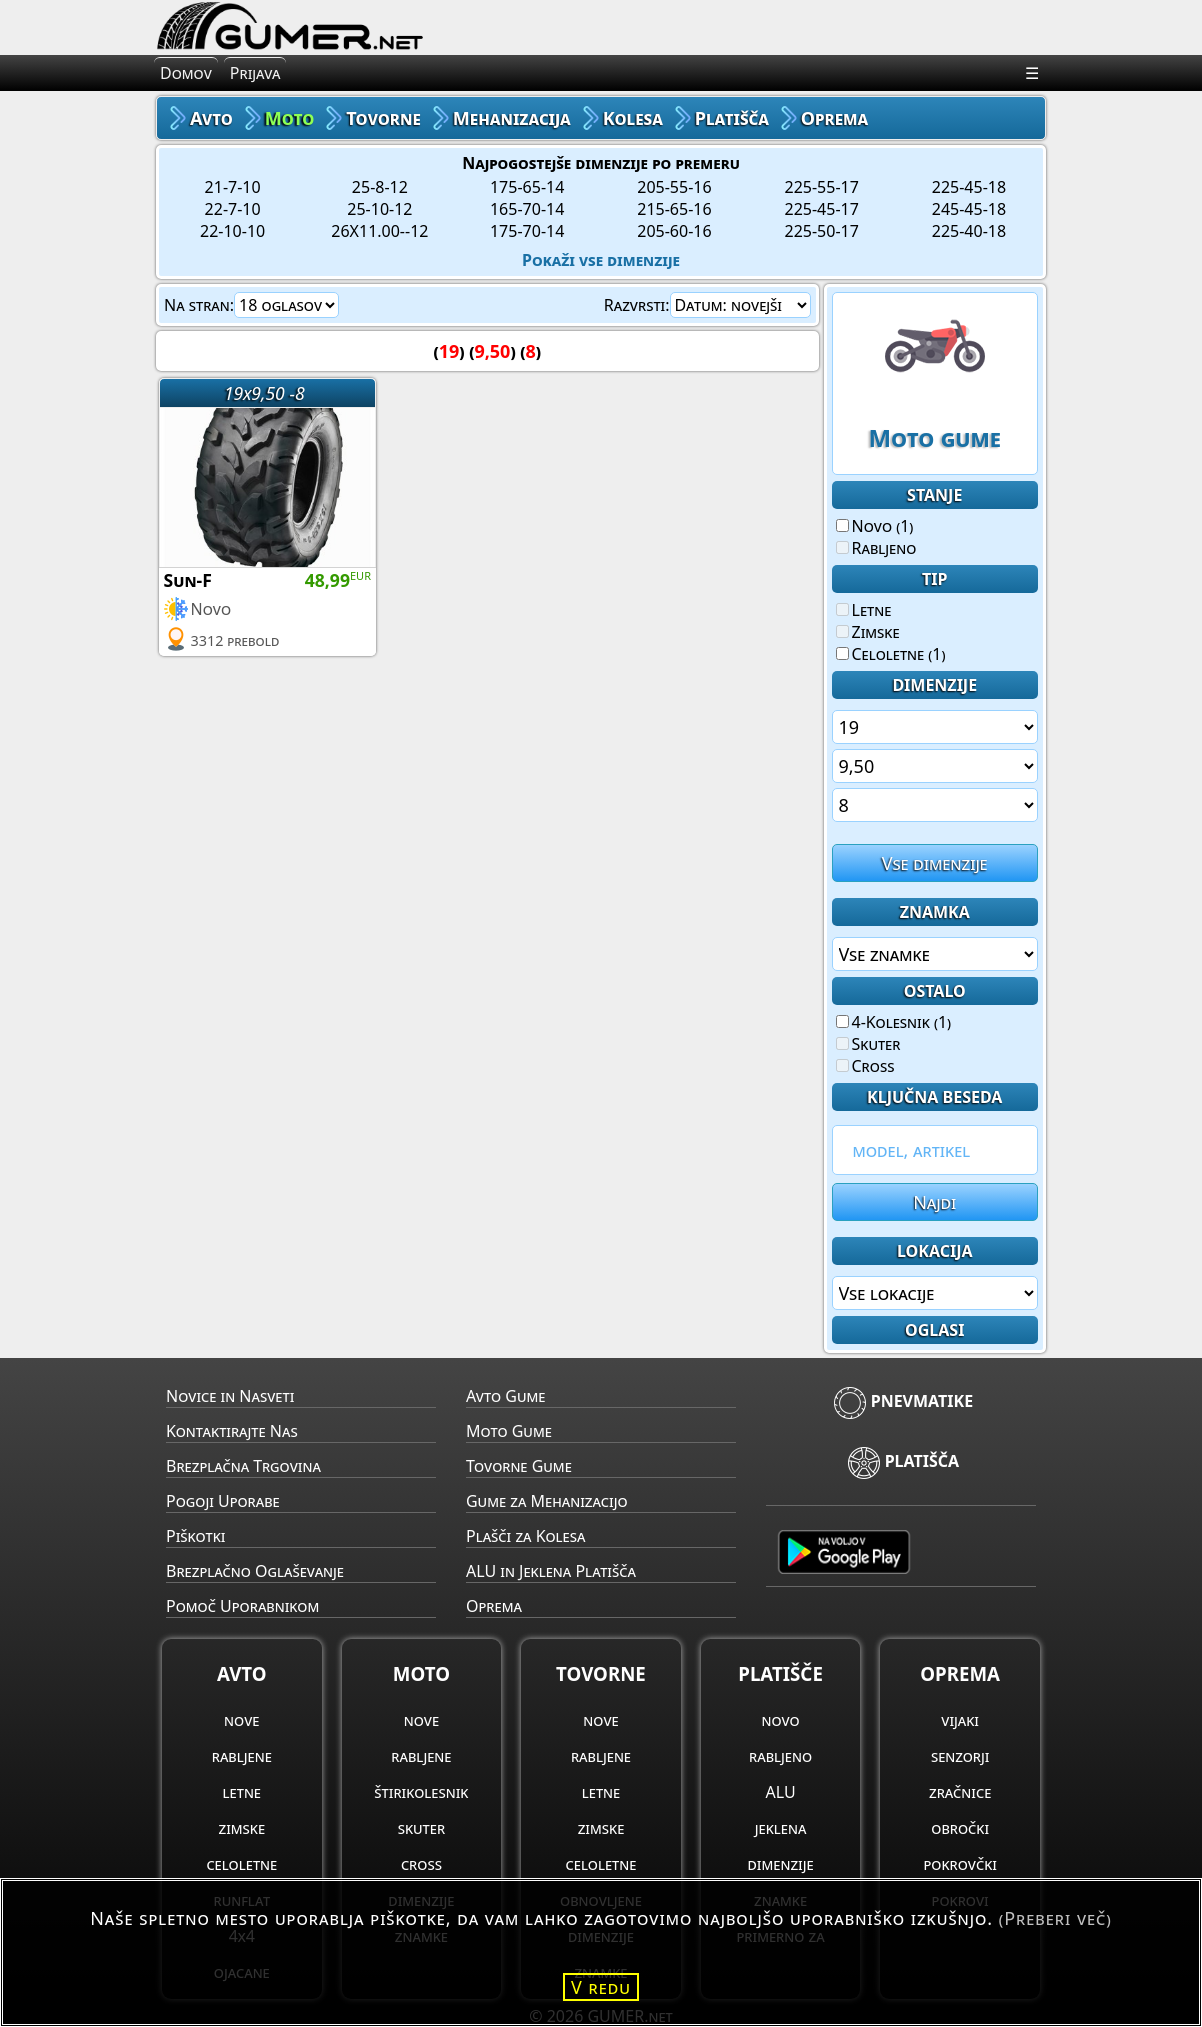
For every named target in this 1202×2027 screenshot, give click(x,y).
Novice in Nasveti (230, 1396)
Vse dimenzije (935, 863)
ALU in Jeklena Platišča (551, 1571)
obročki (960, 1828)
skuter (421, 1828)
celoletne (241, 1864)
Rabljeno (876, 548)
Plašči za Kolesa (525, 1536)
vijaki (960, 1720)
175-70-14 (527, 231)
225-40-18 (969, 231)
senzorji (960, 1756)
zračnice (960, 1792)
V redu (601, 1987)
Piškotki (195, 1536)
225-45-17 (822, 209)
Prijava (255, 73)
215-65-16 (674, 209)
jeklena (781, 1828)
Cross (865, 1066)
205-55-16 (674, 187)
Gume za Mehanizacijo (547, 1501)
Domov (186, 73)
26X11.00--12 (379, 231)
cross (421, 1864)
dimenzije (781, 1864)
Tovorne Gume (519, 1466)
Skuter (868, 1044)
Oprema (494, 1606)
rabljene (242, 1756)
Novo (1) (875, 526)
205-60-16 (674, 231)
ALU (781, 1792)
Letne (864, 610)
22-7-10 (233, 209)
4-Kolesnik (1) (894, 1022)
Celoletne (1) (891, 654)
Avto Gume (505, 1396)
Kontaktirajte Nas (232, 1431)
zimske (242, 1828)
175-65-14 (527, 187)
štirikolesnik (421, 1792)
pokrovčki (959, 1864)
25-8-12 (380, 187)
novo (780, 1720)
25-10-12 (379, 209)
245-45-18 (969, 209)
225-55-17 (822, 187)
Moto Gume (509, 1431)
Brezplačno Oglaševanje (255, 1571)
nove (241, 1720)
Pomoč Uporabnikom (242, 1606)
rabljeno (780, 1756)
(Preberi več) (1055, 1918)
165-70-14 (527, 209)
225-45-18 (969, 187)
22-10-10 (232, 231)
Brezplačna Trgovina (243, 1466)
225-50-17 (822, 231)
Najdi (934, 1202)
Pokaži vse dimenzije (601, 260)
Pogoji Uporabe (223, 1501)
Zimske (868, 632)
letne (242, 1792)
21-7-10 (233, 187)
